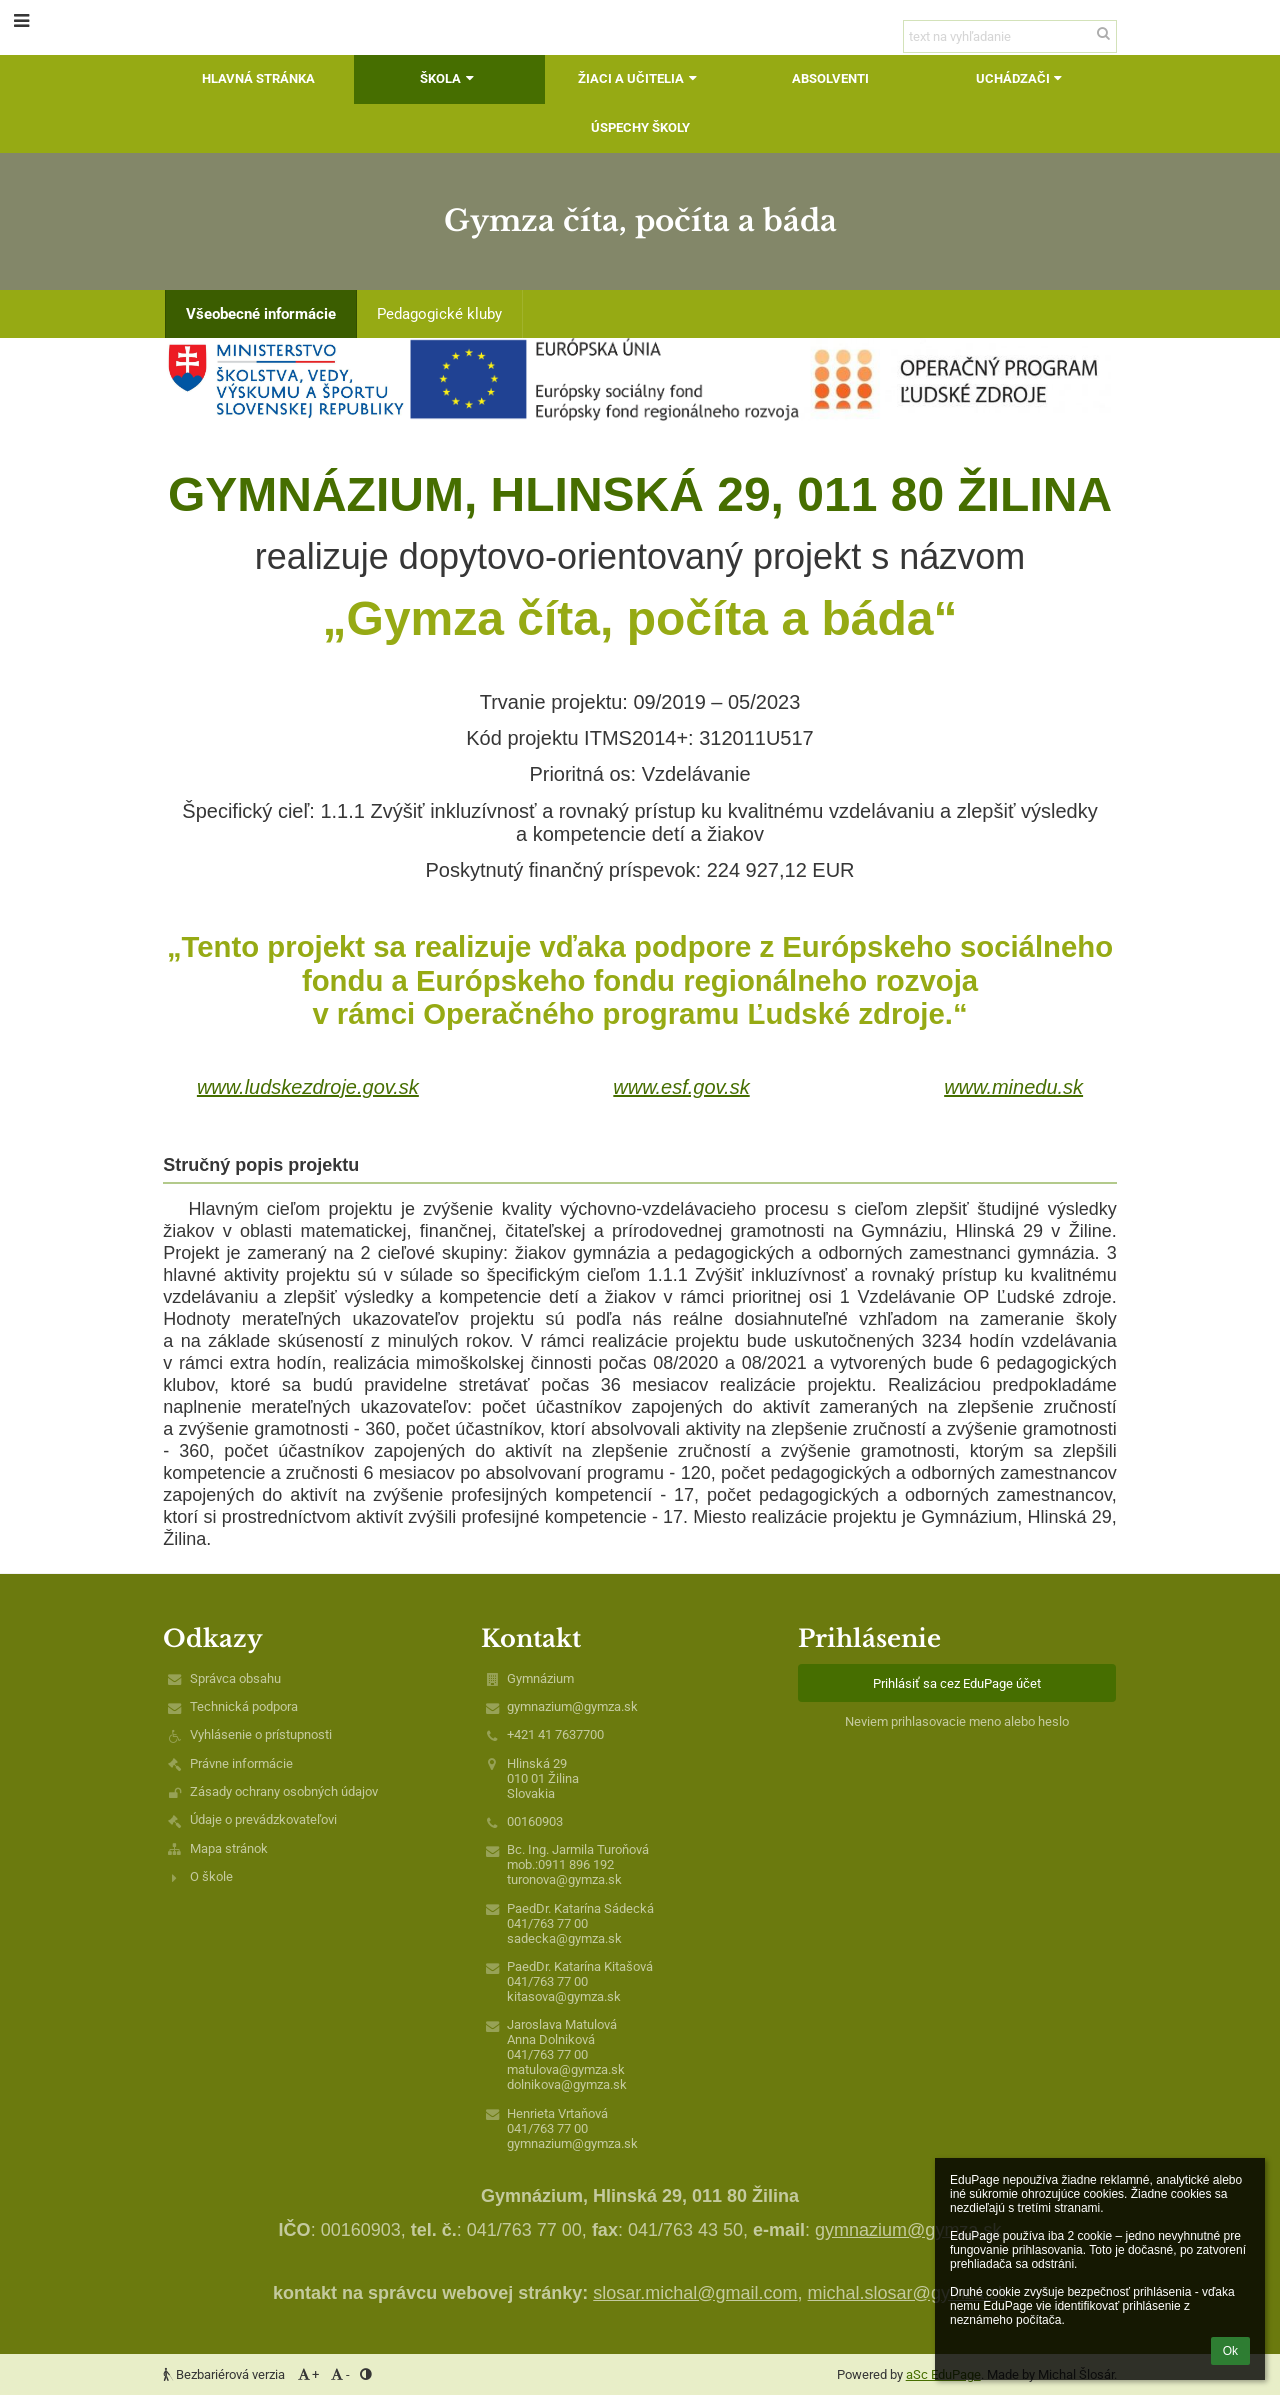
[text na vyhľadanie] (1010, 36)
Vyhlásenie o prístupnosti (261, 1734)
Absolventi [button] (830, 78)
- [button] (339, 2374)
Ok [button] (1230, 2351)
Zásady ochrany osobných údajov (284, 1791)
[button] (21, 20)
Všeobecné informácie (261, 314)
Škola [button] (449, 78)
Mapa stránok (229, 1848)
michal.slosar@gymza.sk (907, 2293)
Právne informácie (241, 1763)
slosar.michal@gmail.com (695, 2293)
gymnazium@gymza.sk (572, 1706)
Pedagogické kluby (439, 314)
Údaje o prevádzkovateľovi (263, 1819)
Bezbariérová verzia (225, 2374)
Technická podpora (244, 1706)
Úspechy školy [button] (640, 127)
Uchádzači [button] (1021, 78)
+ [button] (307, 2374)
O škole (211, 1876)
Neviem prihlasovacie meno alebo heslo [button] (957, 1721)
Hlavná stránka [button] (258, 78)
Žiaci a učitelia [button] (639, 78)
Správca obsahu (235, 1678)
